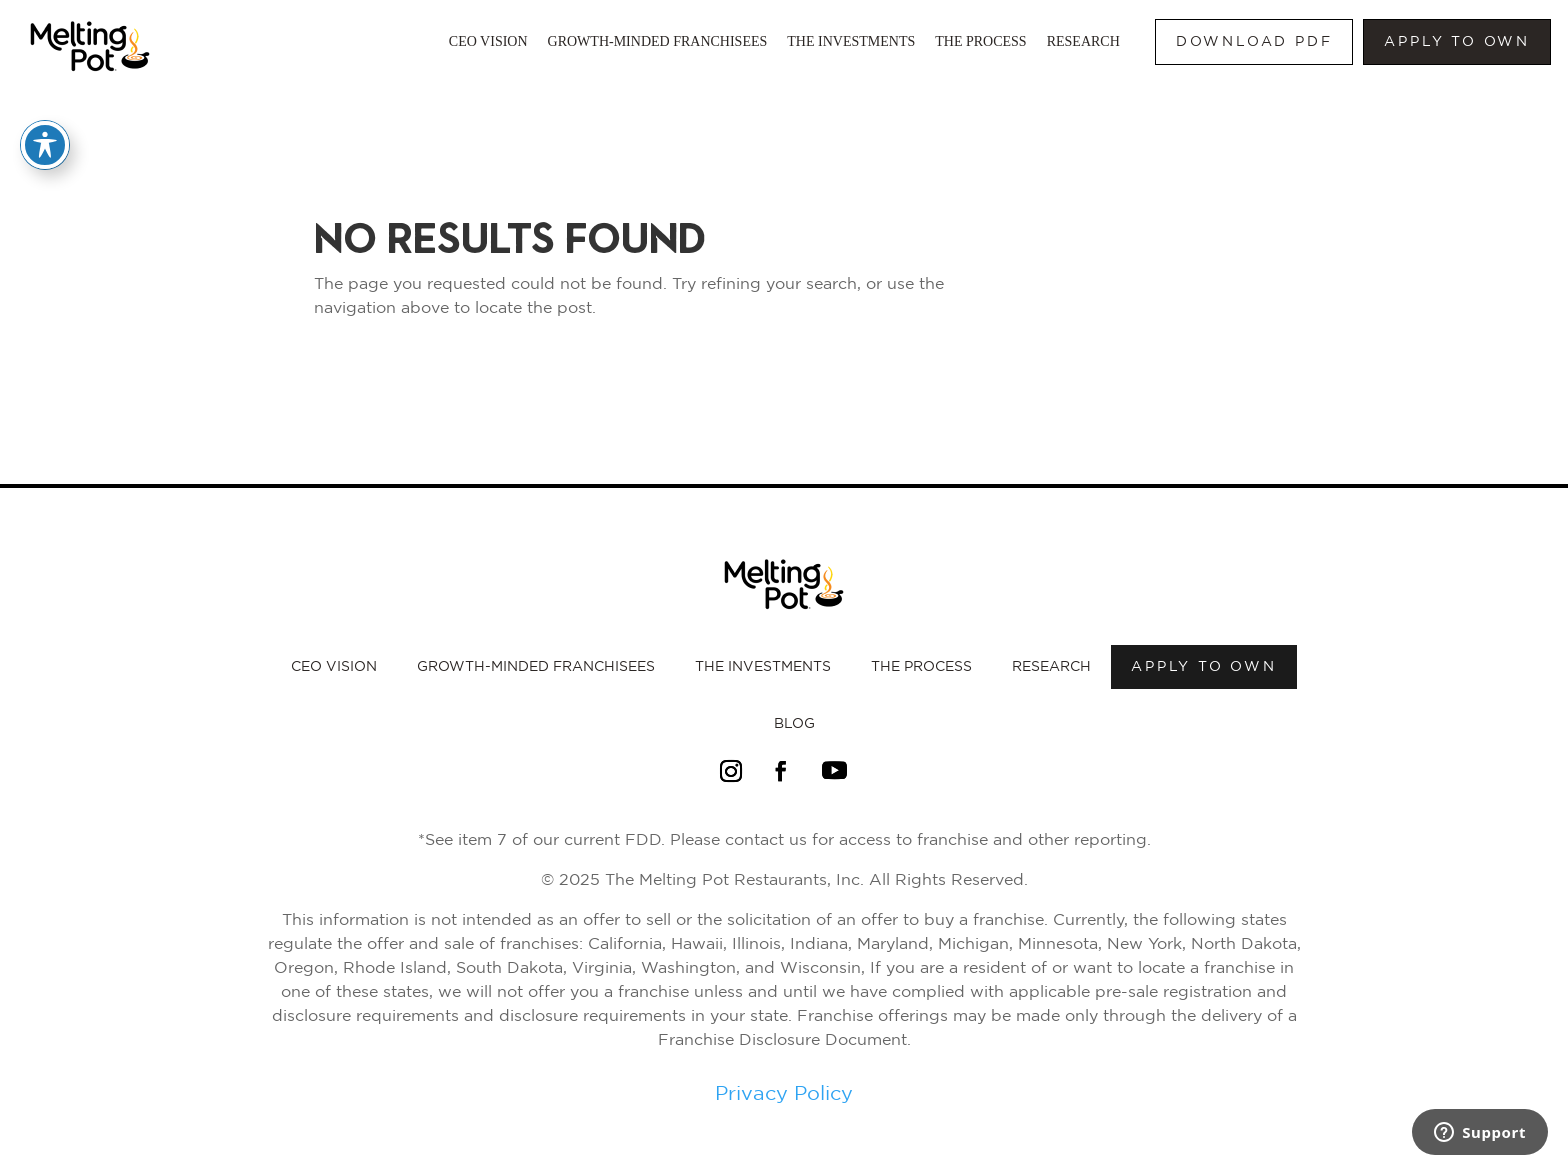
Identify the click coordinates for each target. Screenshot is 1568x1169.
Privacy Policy (784, 1094)
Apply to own (1457, 42)
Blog (794, 724)
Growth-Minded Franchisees (658, 42)
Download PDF (1254, 42)
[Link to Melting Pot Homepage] (90, 77)
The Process (980, 42)
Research (1083, 42)
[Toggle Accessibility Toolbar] (45, 145)
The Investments (851, 42)
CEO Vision (488, 42)
